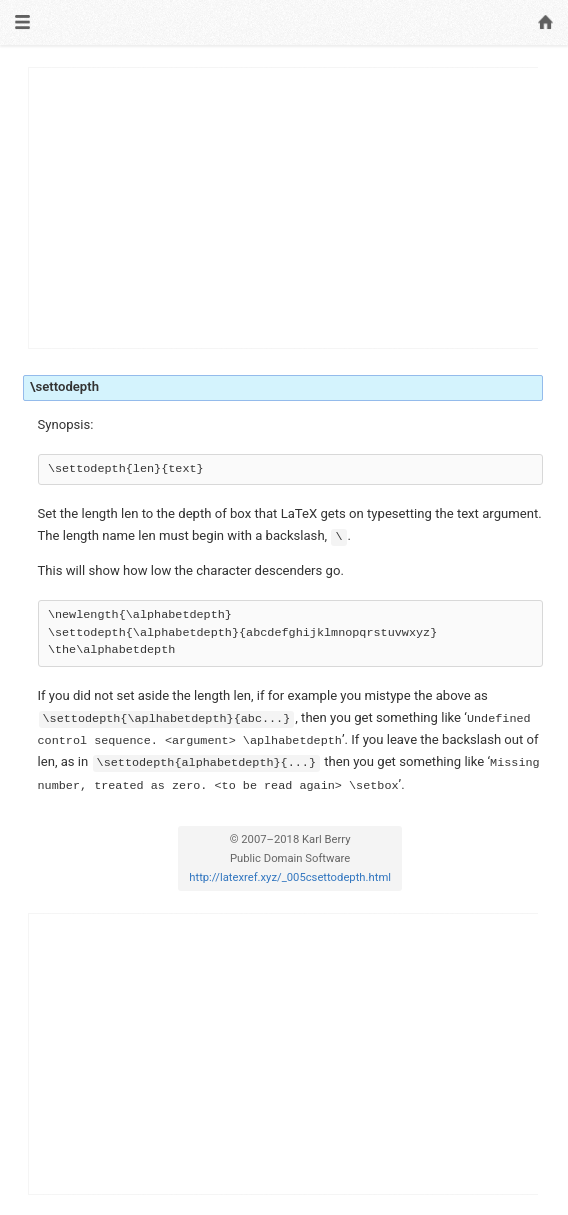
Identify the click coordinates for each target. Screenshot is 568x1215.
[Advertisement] (284, 208)
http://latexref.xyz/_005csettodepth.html (290, 877)
